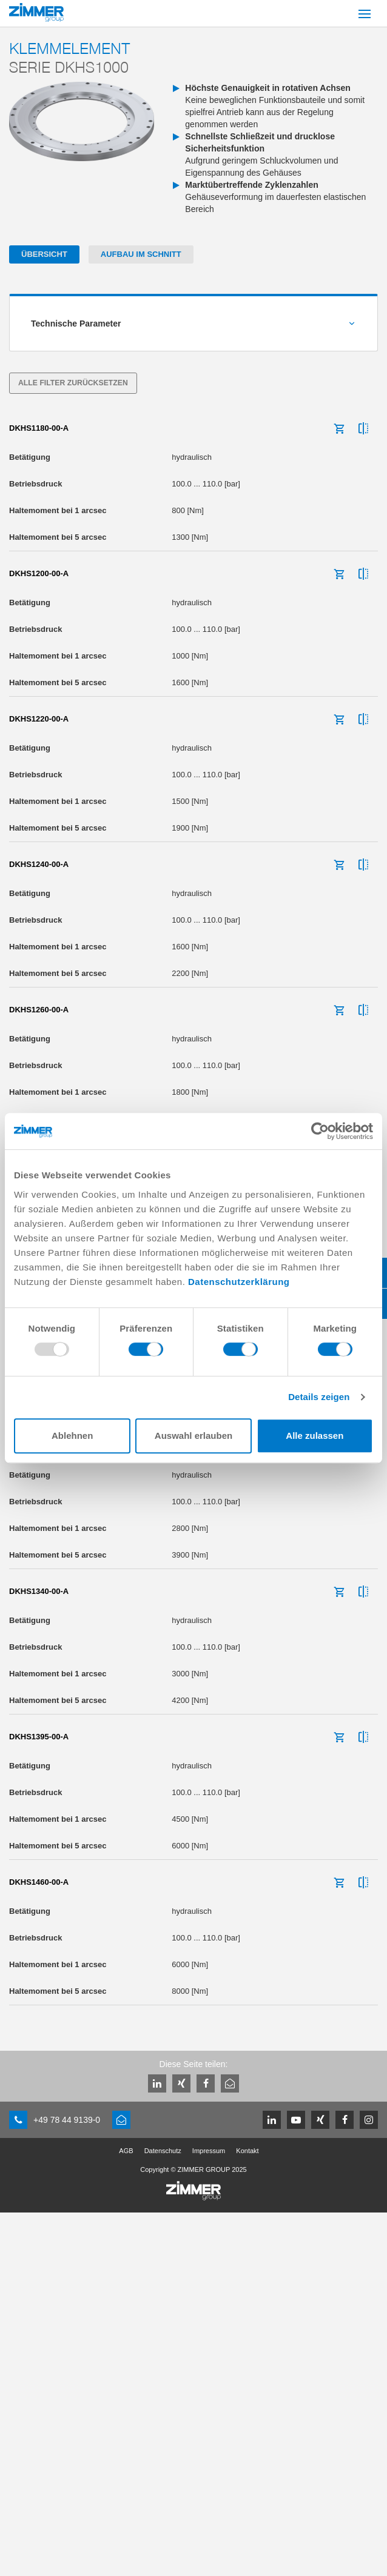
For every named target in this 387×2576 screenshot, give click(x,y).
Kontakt (247, 2150)
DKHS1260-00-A (39, 1009)
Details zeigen (318, 1397)
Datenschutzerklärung (239, 1281)
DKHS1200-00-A (39, 573)
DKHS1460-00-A (39, 1882)
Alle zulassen (314, 1435)
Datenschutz (162, 2150)
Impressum (208, 2150)
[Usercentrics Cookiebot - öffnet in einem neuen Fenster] (320, 1131)
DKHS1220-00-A (39, 718)
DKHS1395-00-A (39, 1736)
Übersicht (44, 254)
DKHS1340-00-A (39, 1591)
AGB (126, 2150)
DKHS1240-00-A (39, 864)
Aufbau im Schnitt (141, 254)
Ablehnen (72, 1435)
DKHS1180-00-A (39, 428)
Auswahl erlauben (193, 1435)
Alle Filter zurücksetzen (73, 383)
